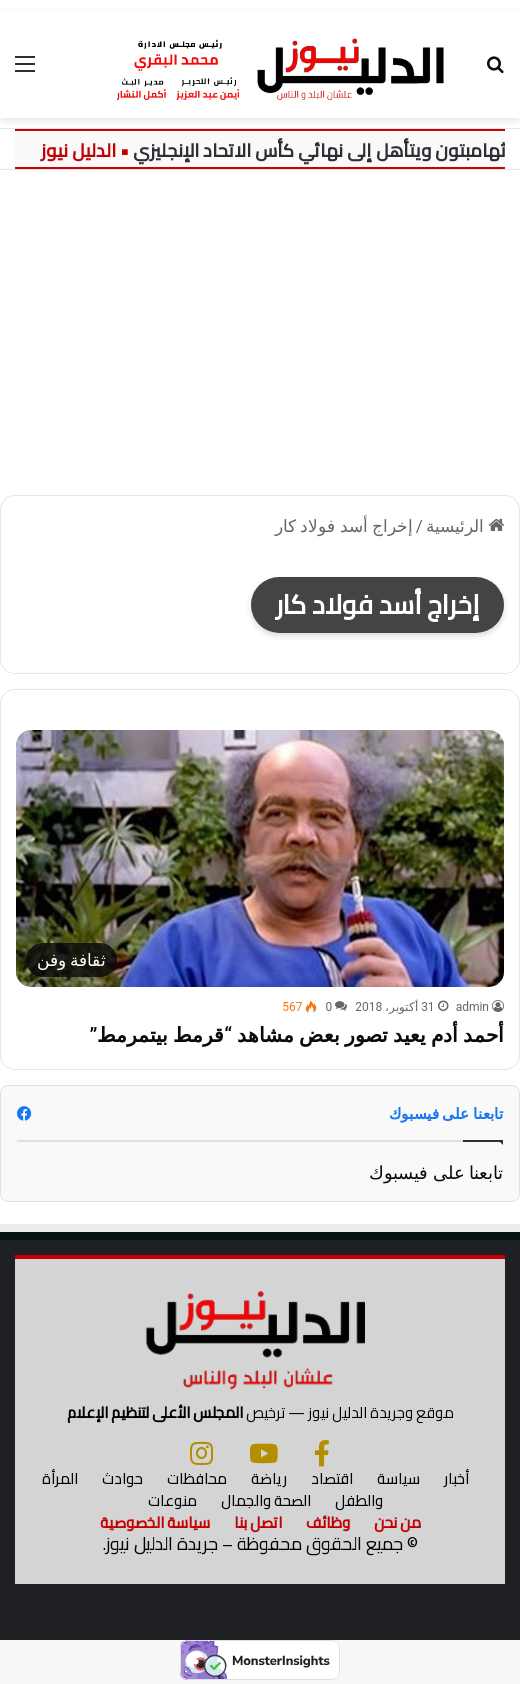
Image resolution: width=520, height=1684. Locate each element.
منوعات (172, 1500)
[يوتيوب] (263, 1453)
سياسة (398, 1478)
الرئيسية (465, 526)
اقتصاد (332, 1478)
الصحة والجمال (266, 1500)
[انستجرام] (201, 1453)
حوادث (122, 1478)
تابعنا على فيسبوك (436, 1172)
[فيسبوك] (322, 1453)
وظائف (328, 1522)
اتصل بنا (258, 1522)
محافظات (197, 1478)
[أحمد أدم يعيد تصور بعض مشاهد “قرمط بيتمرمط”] (260, 858)
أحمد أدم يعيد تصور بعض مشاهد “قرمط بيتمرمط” (296, 1035)
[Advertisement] (260, 340)
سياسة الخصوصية (155, 1522)
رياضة (269, 1478)
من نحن (397, 1522)
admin (472, 1007)
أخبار (456, 1478)
